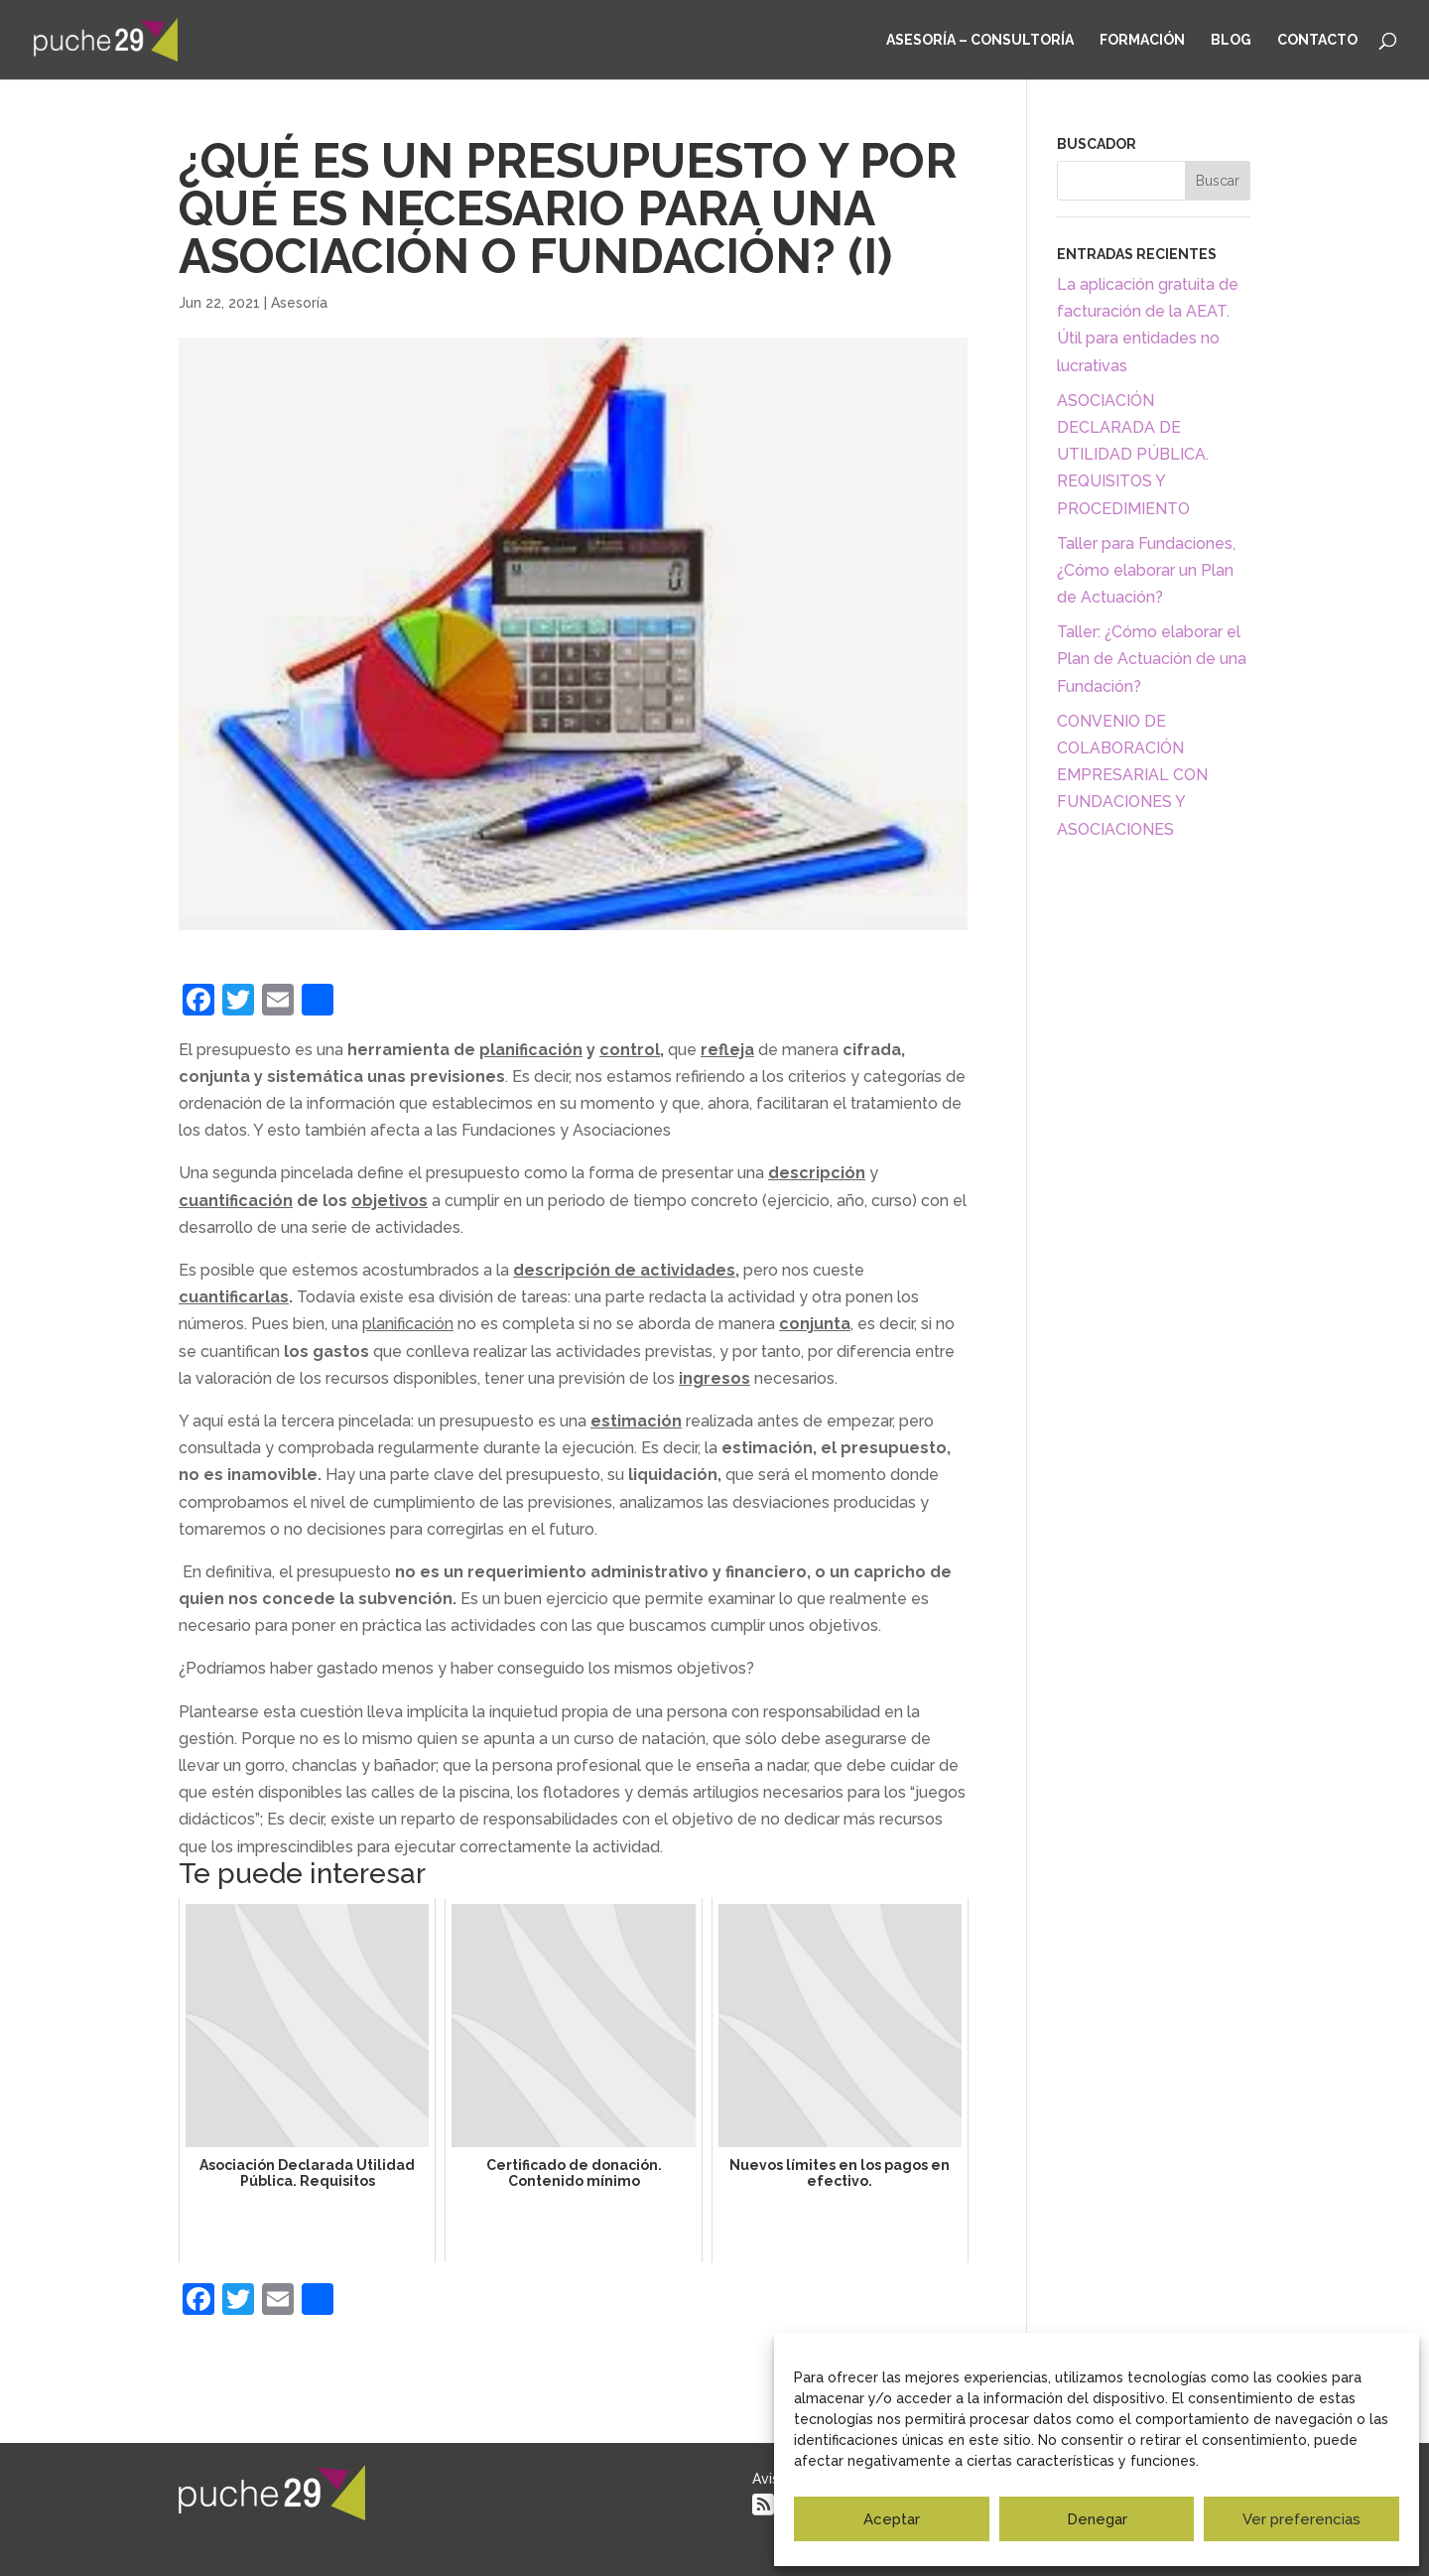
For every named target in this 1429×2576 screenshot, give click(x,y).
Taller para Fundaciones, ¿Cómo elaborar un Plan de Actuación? (1146, 570)
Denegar (1097, 2519)
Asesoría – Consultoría (980, 40)
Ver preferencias (1301, 2519)
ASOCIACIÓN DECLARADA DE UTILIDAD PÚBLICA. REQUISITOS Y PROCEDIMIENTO (1133, 454)
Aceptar (891, 2519)
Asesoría (299, 303)
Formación (1142, 40)
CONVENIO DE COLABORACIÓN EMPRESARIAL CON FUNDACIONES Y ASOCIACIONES (1132, 775)
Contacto (1317, 40)
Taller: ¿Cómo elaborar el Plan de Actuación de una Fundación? (1151, 658)
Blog (1231, 40)
